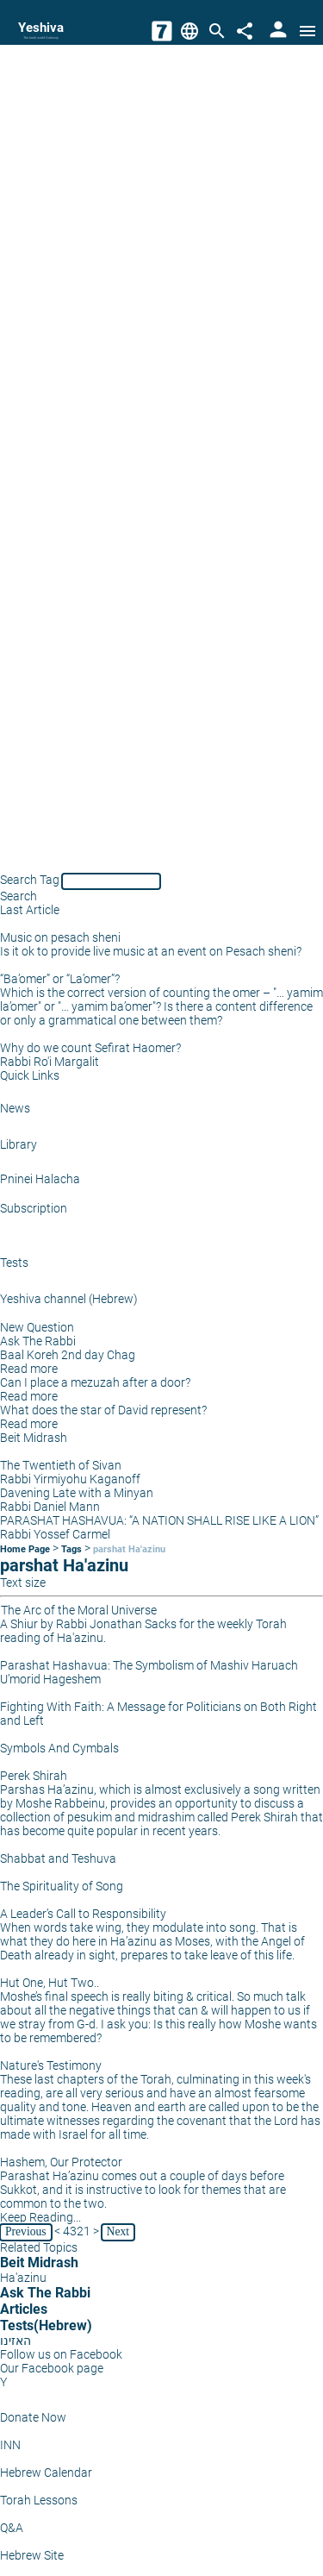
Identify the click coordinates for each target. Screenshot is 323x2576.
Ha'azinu (23, 2278)
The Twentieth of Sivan (60, 1465)
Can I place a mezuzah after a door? (95, 1382)
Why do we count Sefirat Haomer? (90, 1048)
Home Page (25, 1549)
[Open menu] (307, 31)
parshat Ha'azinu (129, 1549)
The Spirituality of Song (61, 1886)
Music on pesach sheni (60, 937)
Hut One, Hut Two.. (49, 1983)
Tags (71, 1549)
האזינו (15, 2340)
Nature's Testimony (51, 2065)
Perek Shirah (33, 1776)
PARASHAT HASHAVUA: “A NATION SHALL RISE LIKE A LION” (159, 1520)
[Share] (244, 31)
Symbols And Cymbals (59, 1748)
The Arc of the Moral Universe (79, 1610)
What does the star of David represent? (103, 1410)
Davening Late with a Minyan (76, 1493)
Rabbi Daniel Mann (50, 1507)
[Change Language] (189, 31)
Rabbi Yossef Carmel (55, 1534)
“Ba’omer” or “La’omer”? (60, 979)
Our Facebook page (51, 2368)
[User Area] (278, 31)
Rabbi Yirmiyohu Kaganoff (70, 1479)
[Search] (217, 31)
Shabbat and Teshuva (58, 1858)
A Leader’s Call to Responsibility (83, 1914)
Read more (29, 1369)
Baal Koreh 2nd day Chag (67, 1355)
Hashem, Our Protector (61, 2162)
